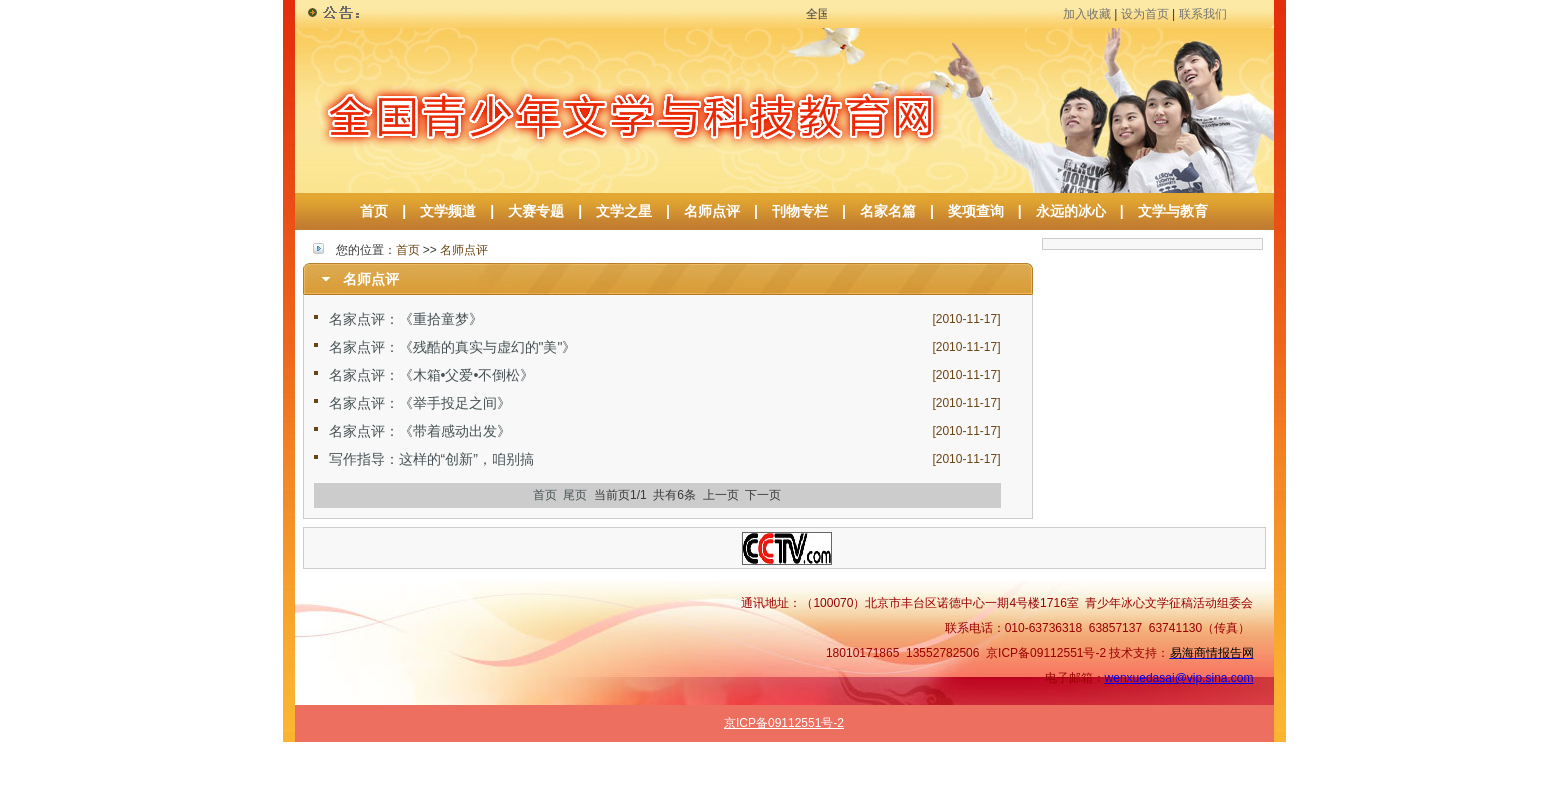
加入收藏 (1087, 14)
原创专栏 (1227, 777)
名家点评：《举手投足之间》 (420, 403)
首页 (374, 211)
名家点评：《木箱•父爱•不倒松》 (432, 375)
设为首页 (1145, 14)
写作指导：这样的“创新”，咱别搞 (431, 459)
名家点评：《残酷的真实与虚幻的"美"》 (453, 347)
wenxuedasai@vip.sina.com (1179, 678)
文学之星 (624, 211)
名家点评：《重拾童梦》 (406, 319)
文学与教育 (1166, 211)
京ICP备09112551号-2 (784, 723)
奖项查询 (976, 211)
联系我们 (1203, 14)
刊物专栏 (800, 211)
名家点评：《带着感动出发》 (420, 431)
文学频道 (448, 211)
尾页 (575, 495)
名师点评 (712, 211)
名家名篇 (888, 211)
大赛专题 (536, 211)
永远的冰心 (1071, 211)
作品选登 (1094, 777)
